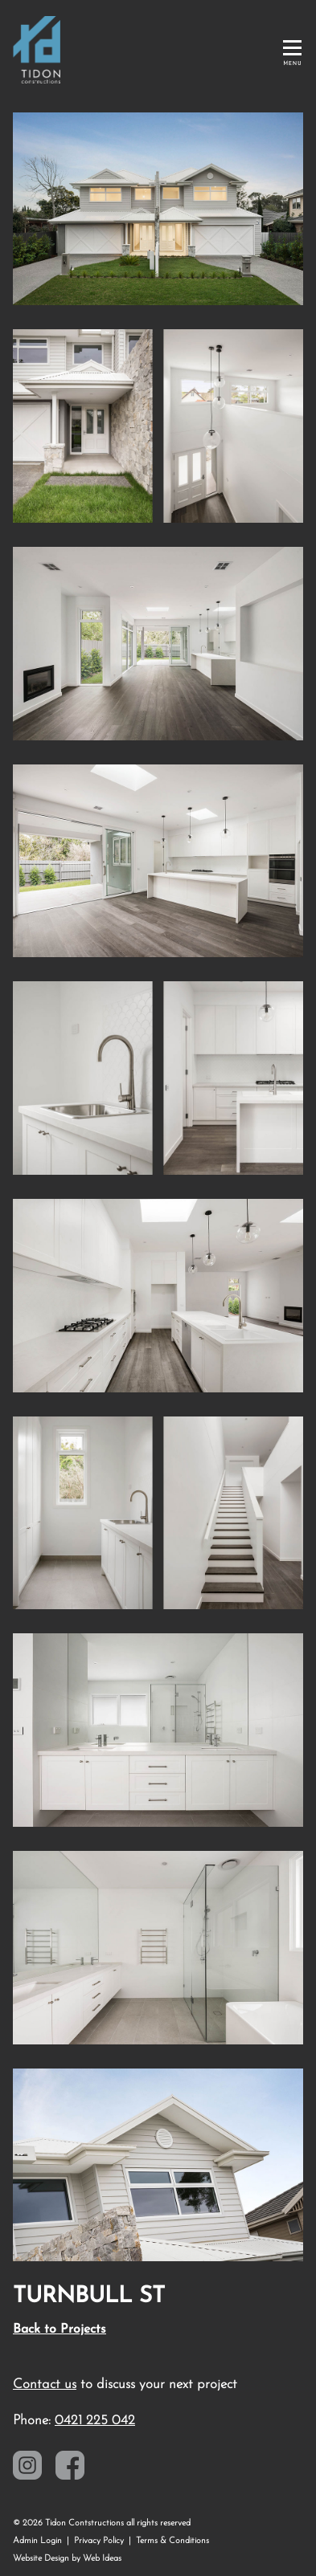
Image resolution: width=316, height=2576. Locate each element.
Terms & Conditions (172, 2541)
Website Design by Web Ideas (67, 2558)
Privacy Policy (99, 2541)
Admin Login (37, 2541)
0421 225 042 (95, 2420)
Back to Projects (59, 2329)
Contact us (44, 2384)
